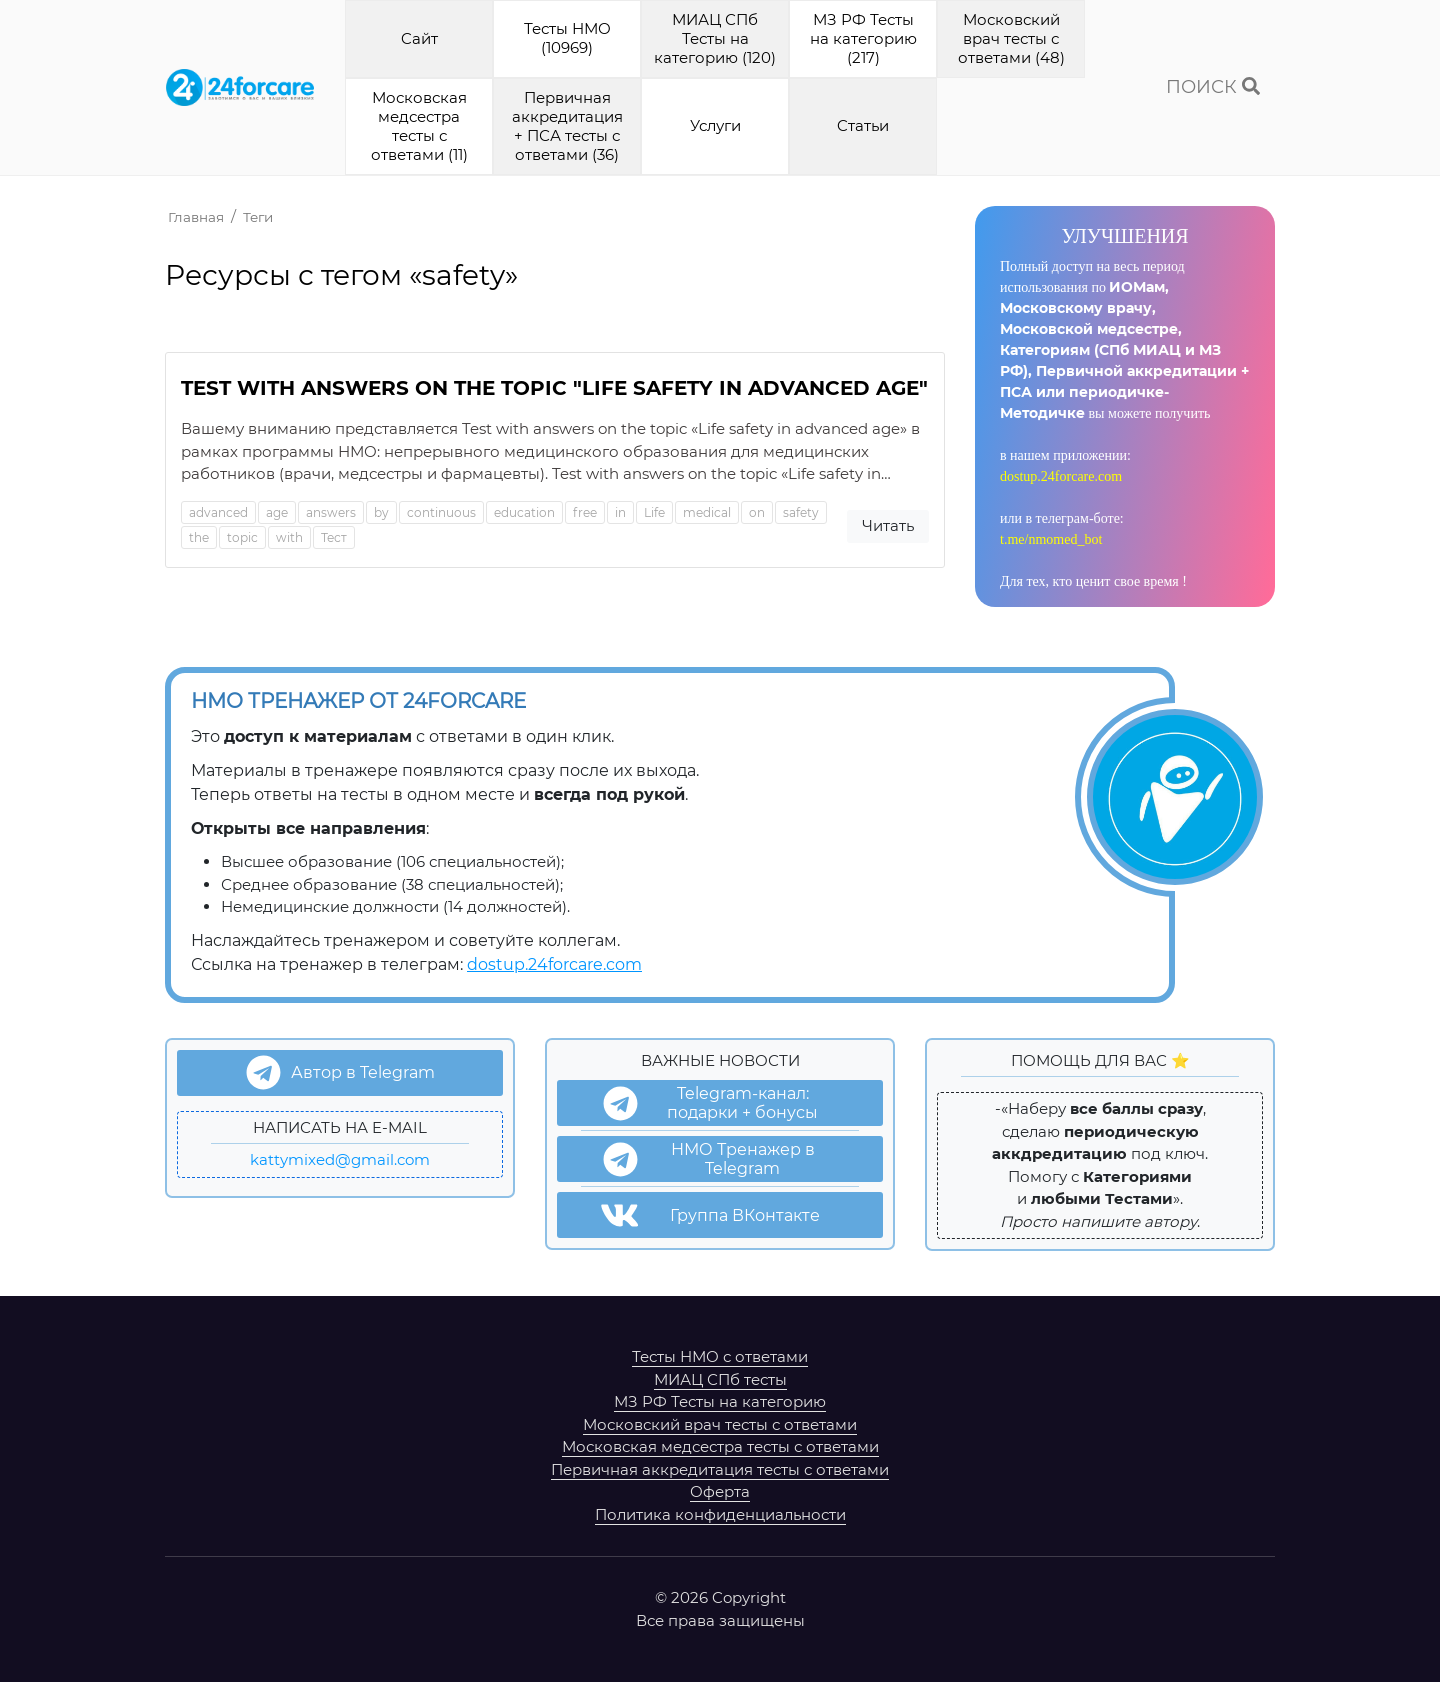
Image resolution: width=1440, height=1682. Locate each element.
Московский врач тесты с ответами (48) (1011, 38)
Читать (888, 525)
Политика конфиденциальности (720, 1514)
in (620, 512)
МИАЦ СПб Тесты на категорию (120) (715, 38)
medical (707, 512)
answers (331, 512)
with (289, 537)
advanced (218, 512)
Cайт (419, 38)
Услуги (715, 125)
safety (801, 512)
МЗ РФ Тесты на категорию (720, 1401)
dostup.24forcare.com (1061, 476)
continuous (441, 512)
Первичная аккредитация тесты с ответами (720, 1469)
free (585, 512)
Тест (334, 537)
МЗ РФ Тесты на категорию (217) (863, 38)
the (199, 537)
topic (242, 537)
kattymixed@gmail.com (340, 1159)
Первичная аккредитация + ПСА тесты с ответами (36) (567, 125)
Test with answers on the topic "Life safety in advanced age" (554, 388)
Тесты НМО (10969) (567, 38)
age (277, 512)
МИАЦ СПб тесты (720, 1379)
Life (654, 512)
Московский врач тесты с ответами (720, 1424)
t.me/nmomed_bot (1051, 539)
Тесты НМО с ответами (720, 1356)
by (381, 512)
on (757, 512)
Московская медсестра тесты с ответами (720, 1446)
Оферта (720, 1491)
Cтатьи (863, 125)
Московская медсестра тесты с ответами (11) (419, 125)
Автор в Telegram (340, 1072)
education (524, 512)
